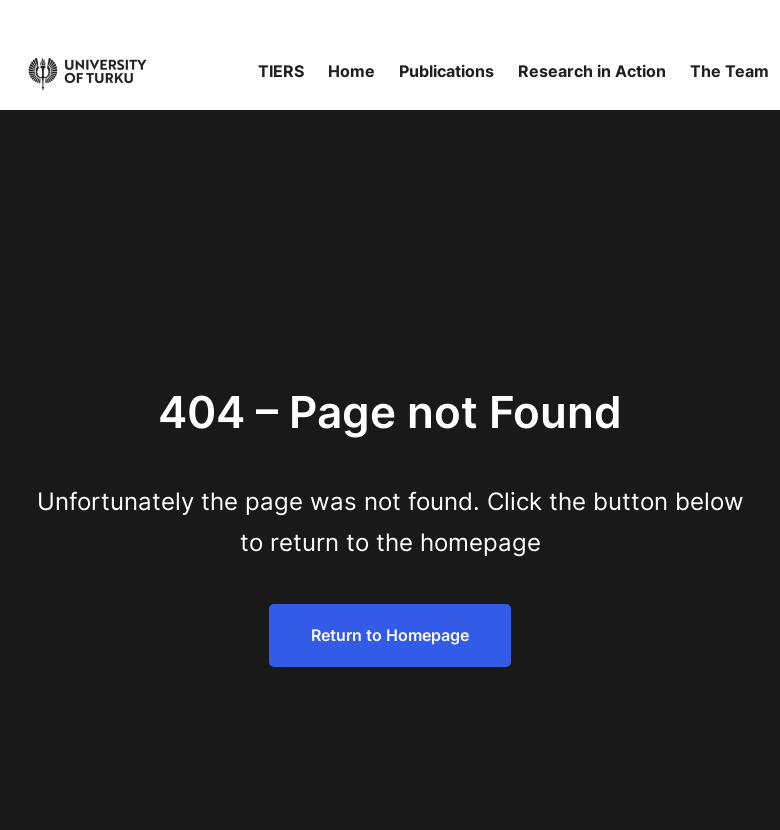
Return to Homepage (390, 635)
